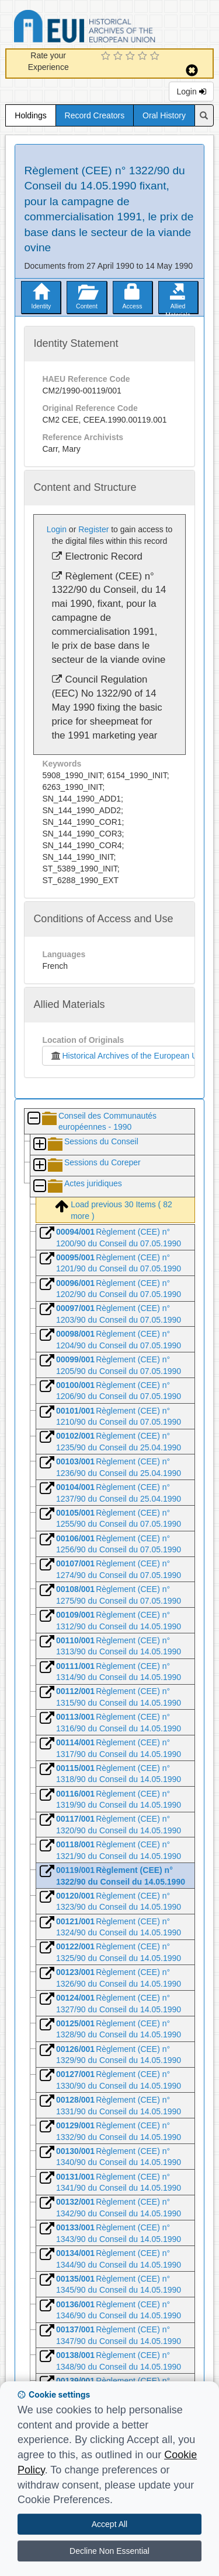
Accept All (109, 2524)
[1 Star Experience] (107, 57)
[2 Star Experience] (119, 57)
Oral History (164, 115)
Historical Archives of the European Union (129, 1056)
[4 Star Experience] (144, 57)
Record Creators (95, 115)
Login (191, 91)
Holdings (30, 115)
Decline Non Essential (109, 2551)
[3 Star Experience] (132, 57)
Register (93, 529)
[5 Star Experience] (156, 57)
